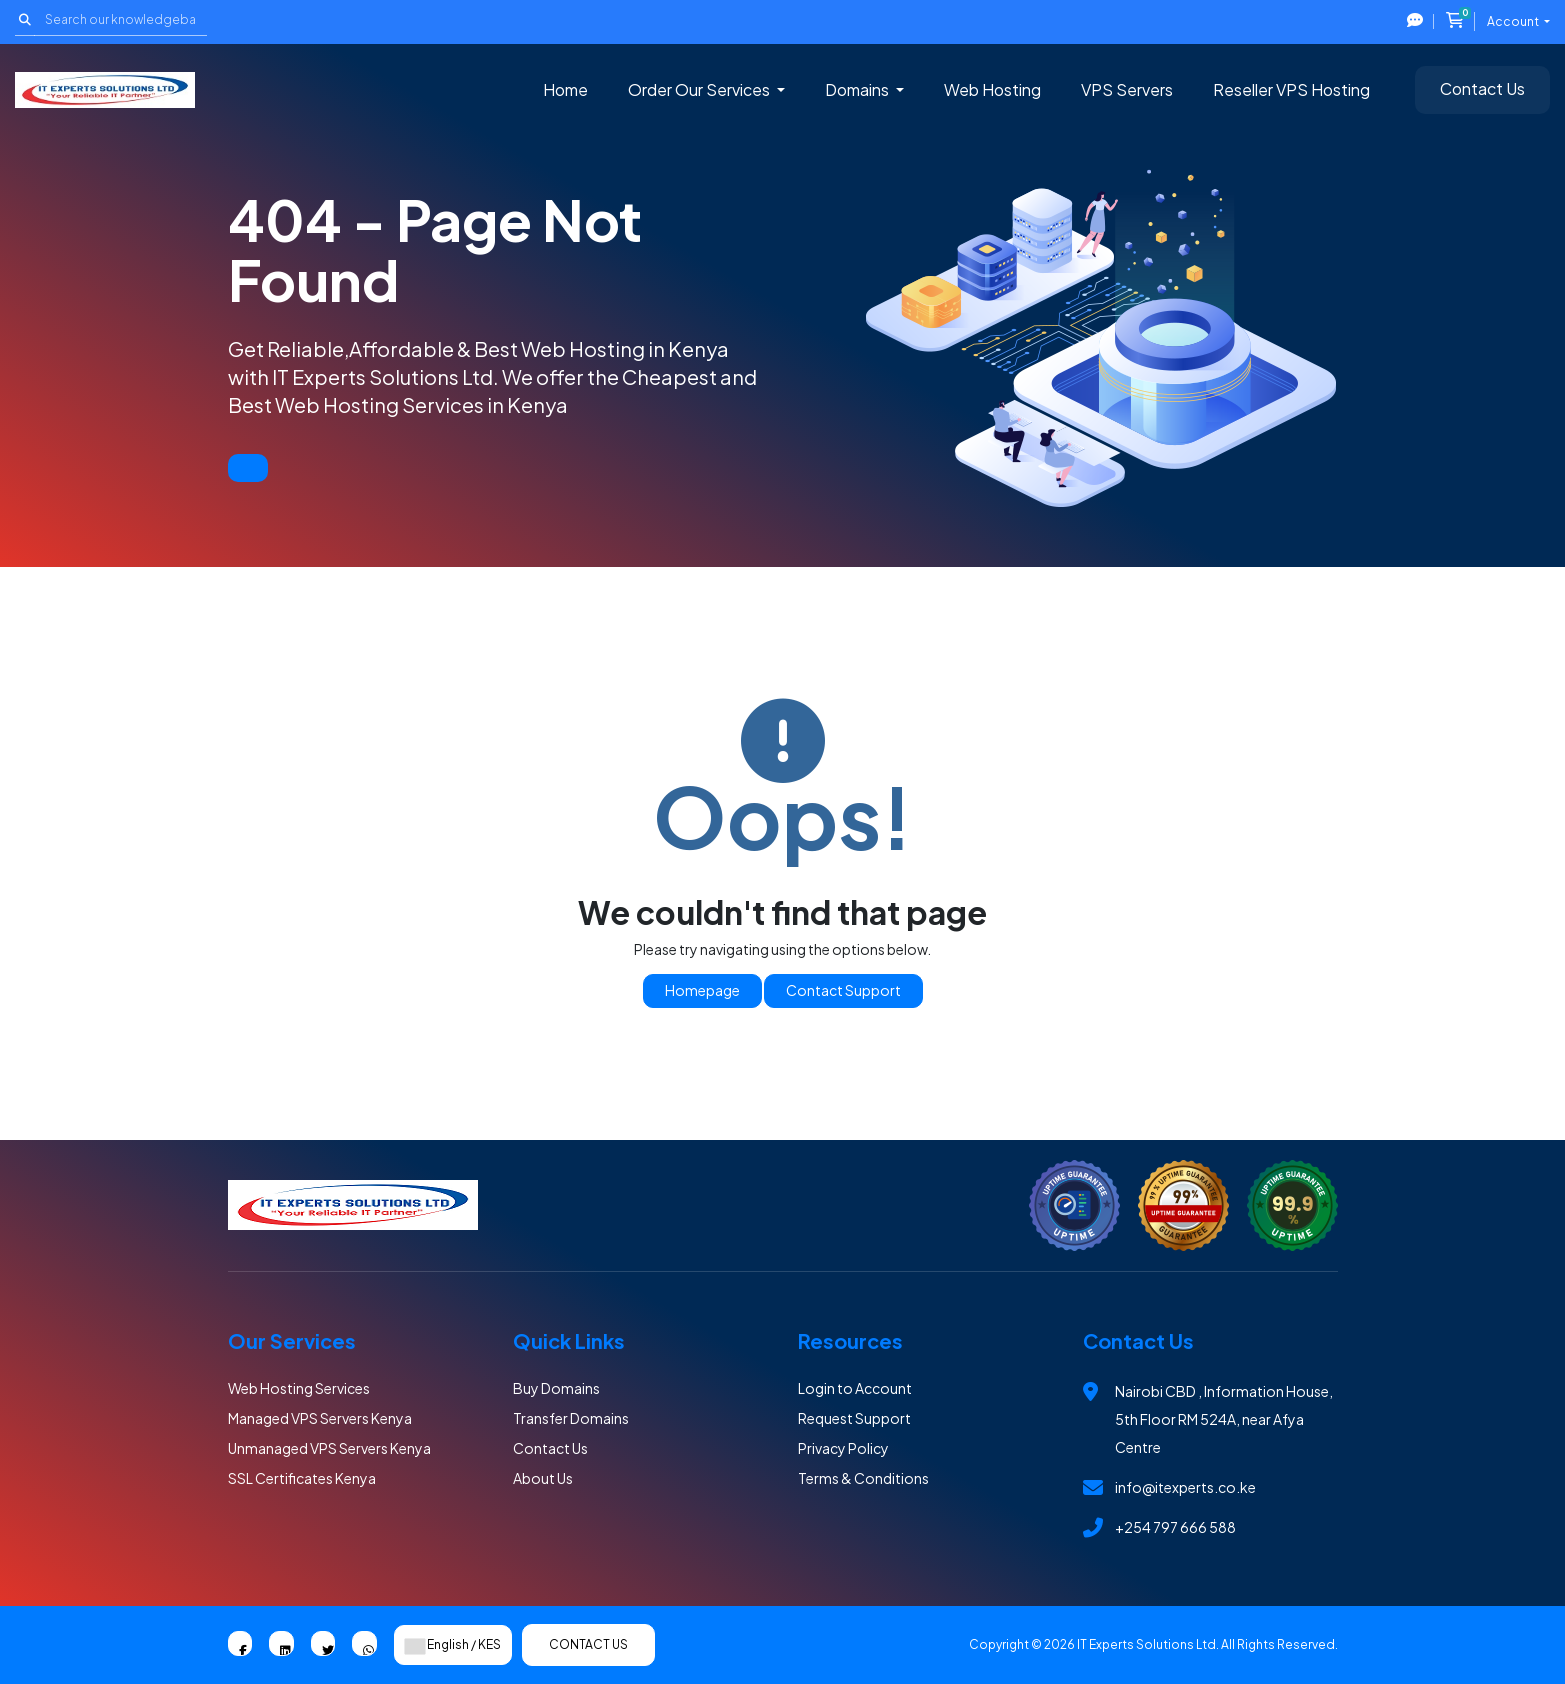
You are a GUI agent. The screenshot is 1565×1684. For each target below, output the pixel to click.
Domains (858, 89)
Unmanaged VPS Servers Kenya (329, 1448)
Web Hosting (992, 89)
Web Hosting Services (299, 1388)
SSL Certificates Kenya (302, 1478)
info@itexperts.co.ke (1185, 1487)
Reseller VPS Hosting (1291, 89)
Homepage (702, 990)
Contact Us (1482, 88)
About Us (543, 1478)
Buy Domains (556, 1388)
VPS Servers (1127, 89)
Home (565, 89)
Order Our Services (700, 89)
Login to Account (855, 1388)
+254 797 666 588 (1175, 1527)
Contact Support (843, 990)
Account (1514, 21)
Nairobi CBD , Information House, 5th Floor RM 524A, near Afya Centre (1224, 1419)
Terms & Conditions (863, 1478)
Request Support (854, 1418)
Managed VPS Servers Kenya (320, 1418)
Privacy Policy (843, 1448)
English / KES (453, 1645)
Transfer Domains (571, 1418)
